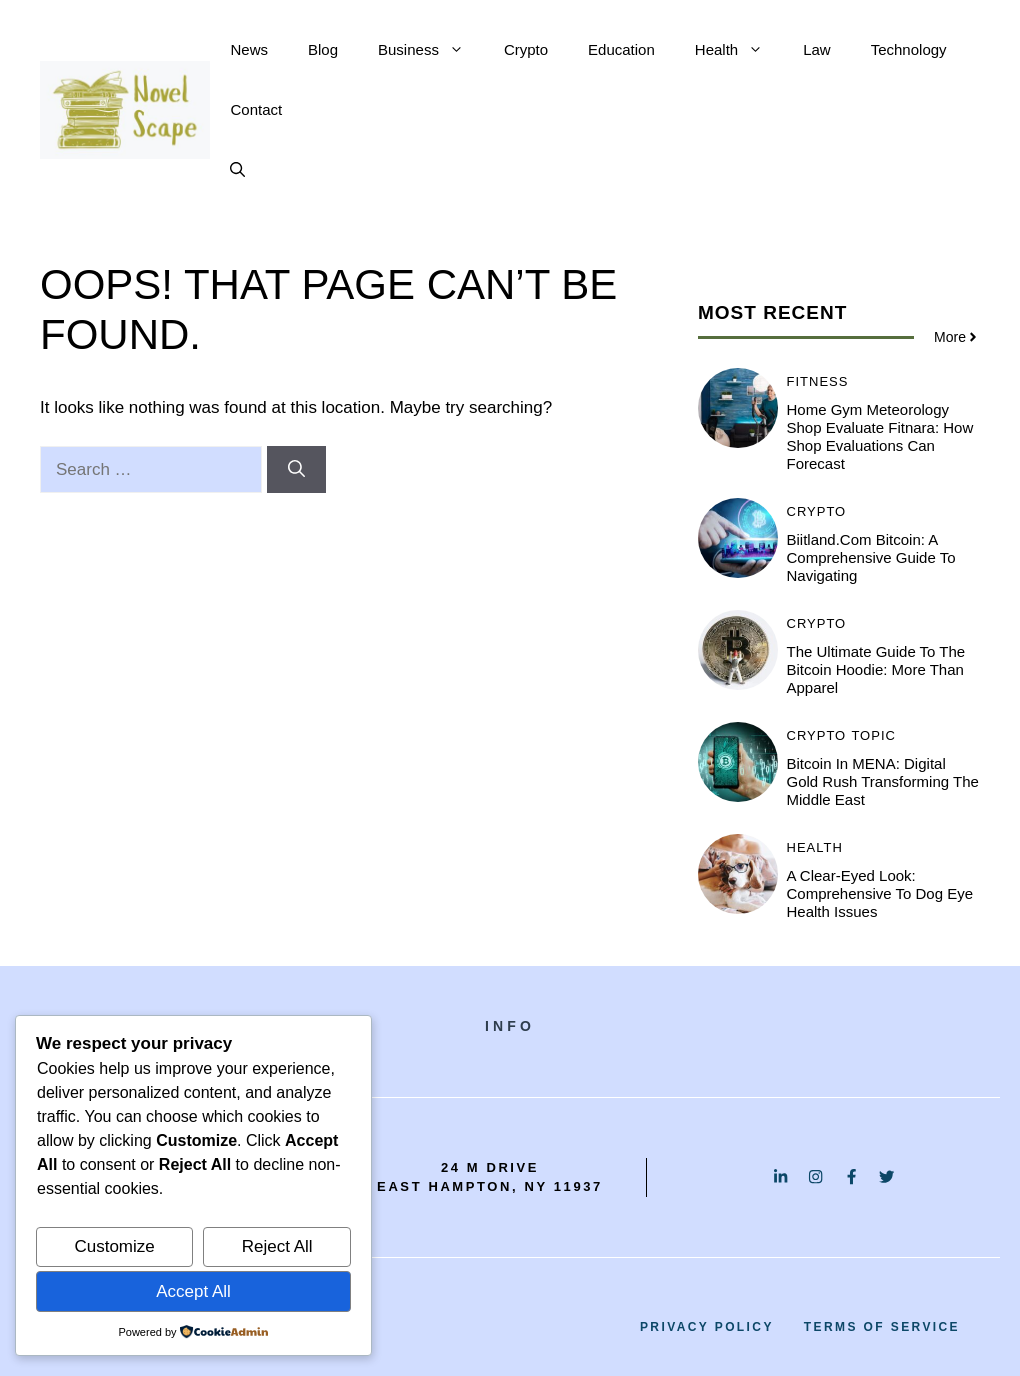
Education (621, 49)
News (249, 49)
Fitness (818, 381)
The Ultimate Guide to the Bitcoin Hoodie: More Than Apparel (876, 669)
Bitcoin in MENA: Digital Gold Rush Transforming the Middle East (883, 781)
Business (431, 50)
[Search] (296, 470)
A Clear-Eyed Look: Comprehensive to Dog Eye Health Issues (880, 893)
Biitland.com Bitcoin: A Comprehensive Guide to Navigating (871, 557)
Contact (256, 109)
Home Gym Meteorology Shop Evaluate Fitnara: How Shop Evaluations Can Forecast (880, 436)
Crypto (526, 49)
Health (739, 50)
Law (817, 49)
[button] (237, 170)
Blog (323, 49)
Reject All (277, 1246)
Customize (114, 1246)
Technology (909, 49)
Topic (873, 735)
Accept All (193, 1291)
